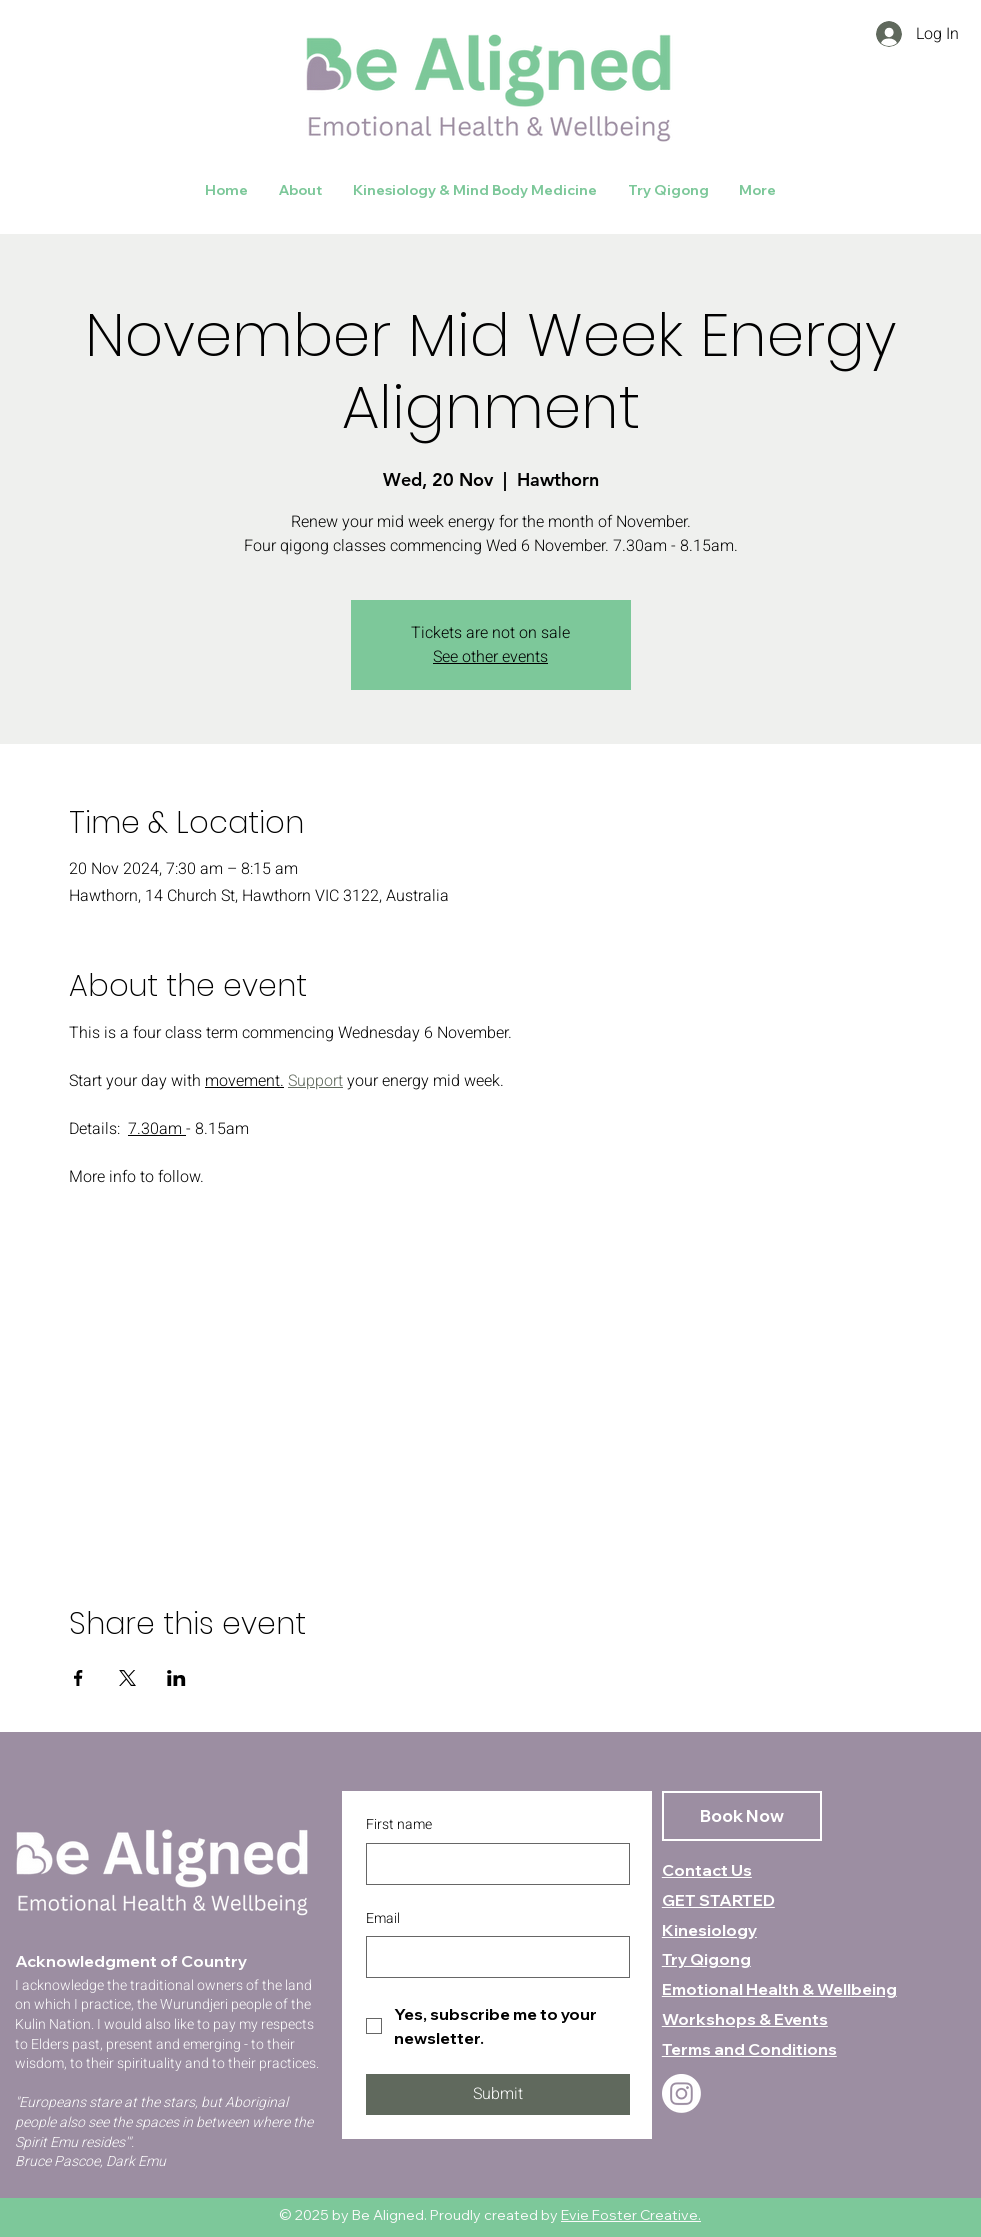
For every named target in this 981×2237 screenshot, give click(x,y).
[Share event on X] (127, 1678)
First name (399, 1825)
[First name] (492, 1864)
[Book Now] (742, 1816)
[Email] (492, 1957)
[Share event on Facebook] (78, 1678)
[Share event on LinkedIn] (176, 1678)
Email (383, 1919)
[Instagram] (681, 2093)
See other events (490, 657)
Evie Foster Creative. (631, 2215)
